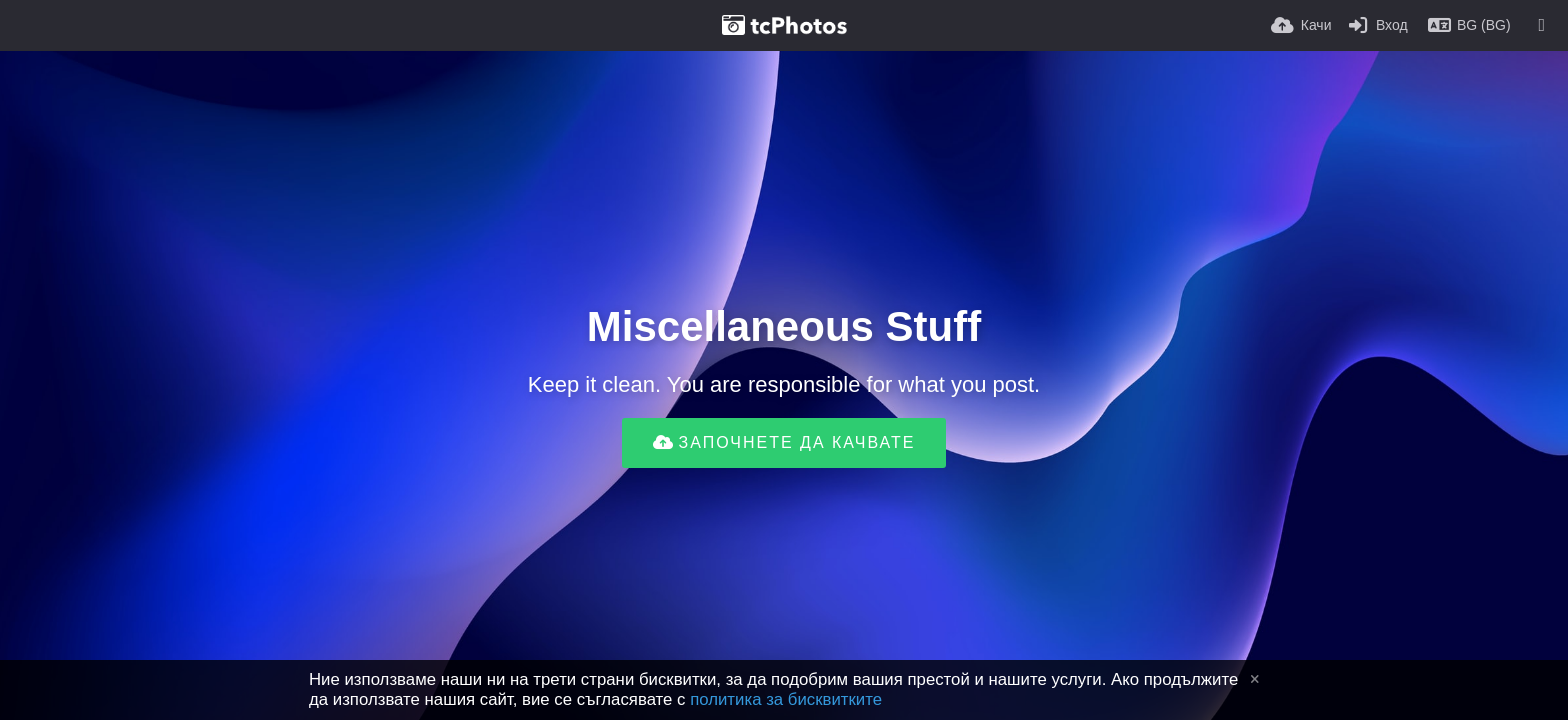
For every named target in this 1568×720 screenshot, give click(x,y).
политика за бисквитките (786, 699)
